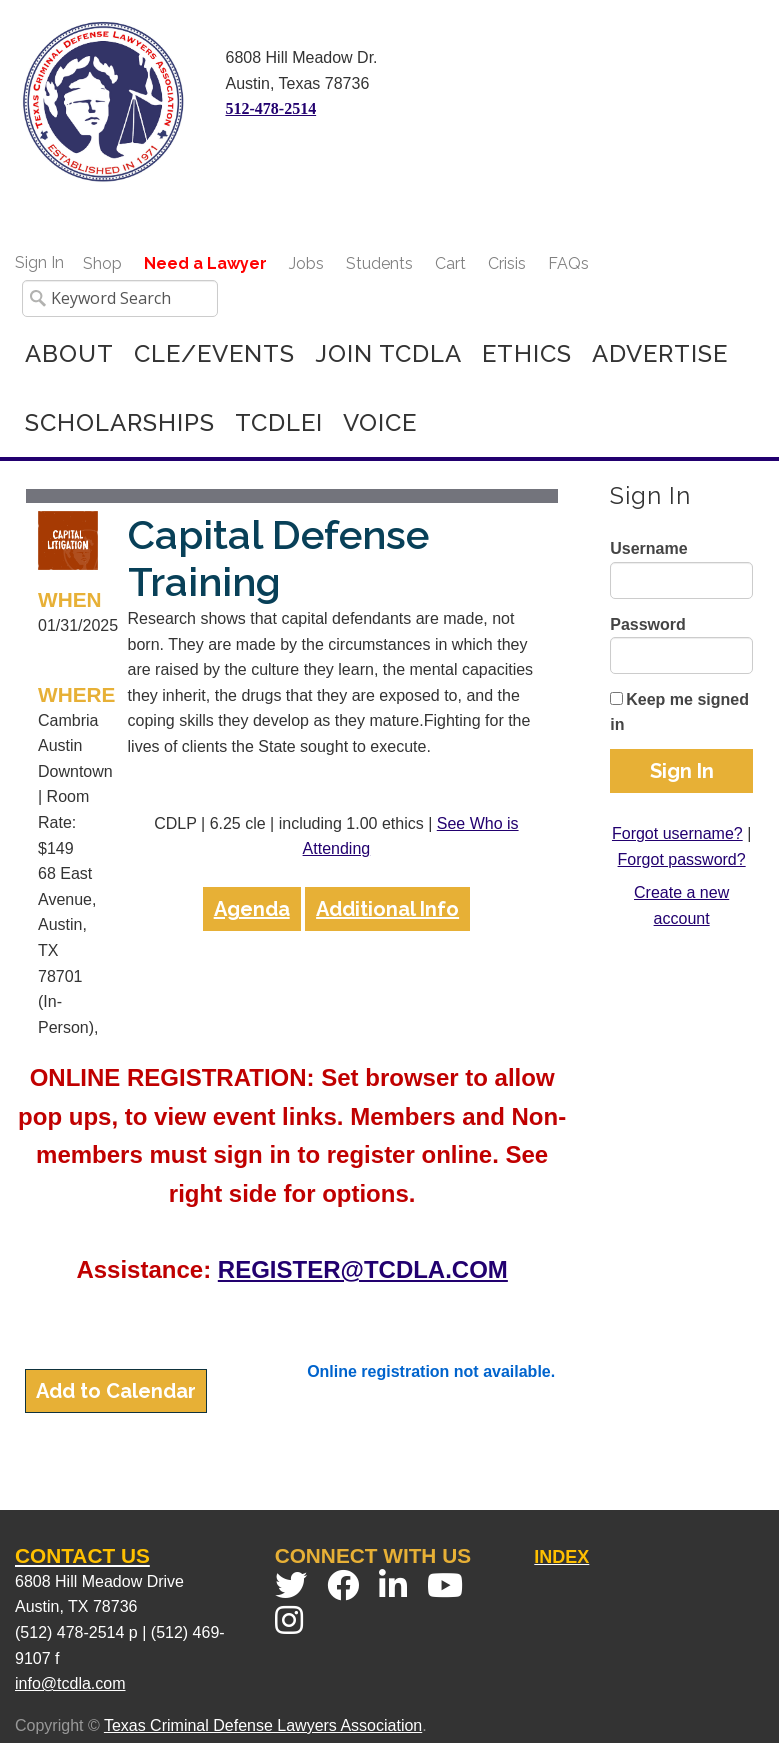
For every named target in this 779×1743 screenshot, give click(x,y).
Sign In (39, 262)
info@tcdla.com (70, 1683)
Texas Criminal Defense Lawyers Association (263, 1725)
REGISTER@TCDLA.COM (363, 1269)
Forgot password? (682, 859)
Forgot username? (677, 833)
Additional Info (387, 909)
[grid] (292, 768)
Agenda (252, 909)
